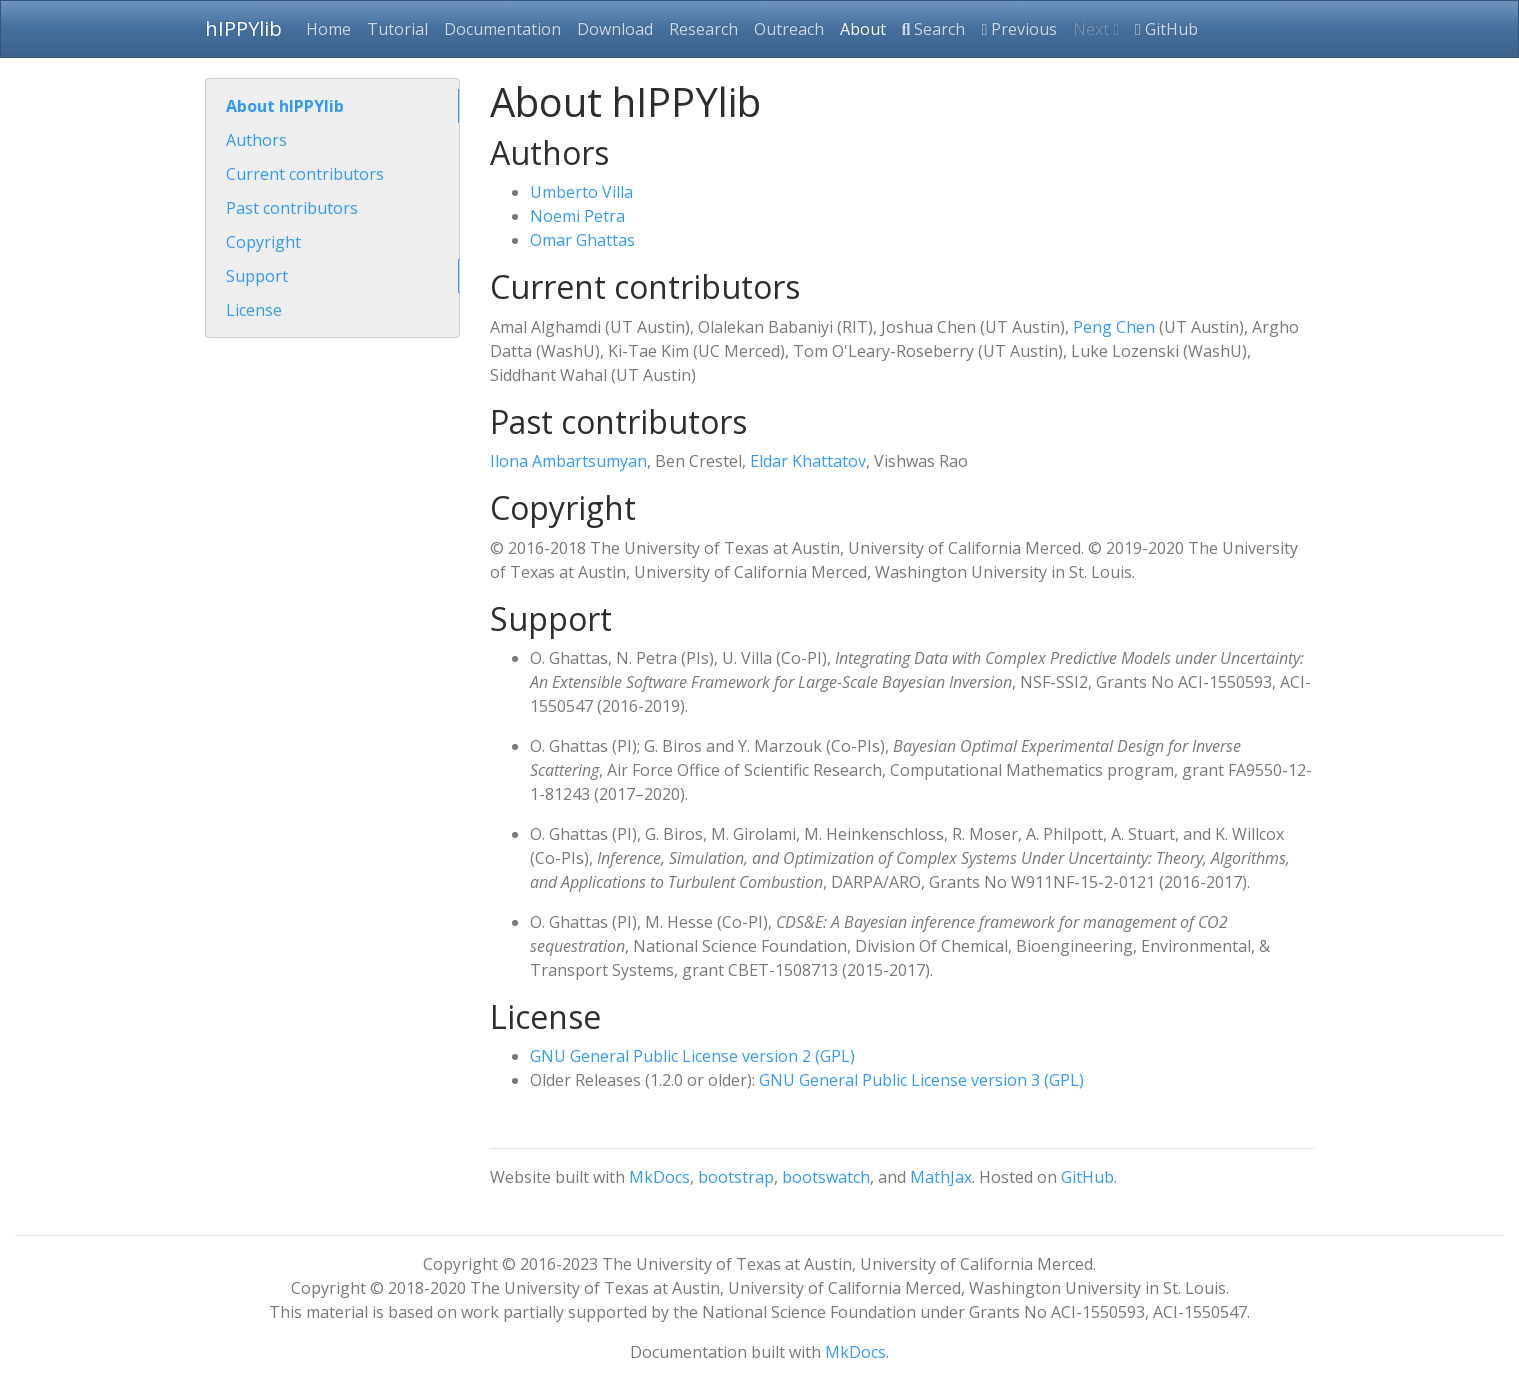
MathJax (941, 1177)
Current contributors (305, 174)
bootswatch (826, 1177)
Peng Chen (1114, 327)
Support (257, 276)
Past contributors (292, 208)
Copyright (263, 242)
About (863, 29)
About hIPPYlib (285, 106)
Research (703, 29)
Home (328, 29)
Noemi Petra (577, 216)
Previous (1019, 29)
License (254, 310)
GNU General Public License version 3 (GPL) (921, 1080)
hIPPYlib (243, 28)
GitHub (1166, 29)
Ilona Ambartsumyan (568, 461)
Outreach (789, 29)
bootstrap (736, 1177)
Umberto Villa (581, 192)
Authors (256, 140)
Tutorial (397, 29)
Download (615, 29)
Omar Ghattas (582, 240)
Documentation (502, 29)
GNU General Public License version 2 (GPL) (692, 1056)
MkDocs (659, 1177)
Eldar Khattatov (808, 461)
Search (934, 29)
